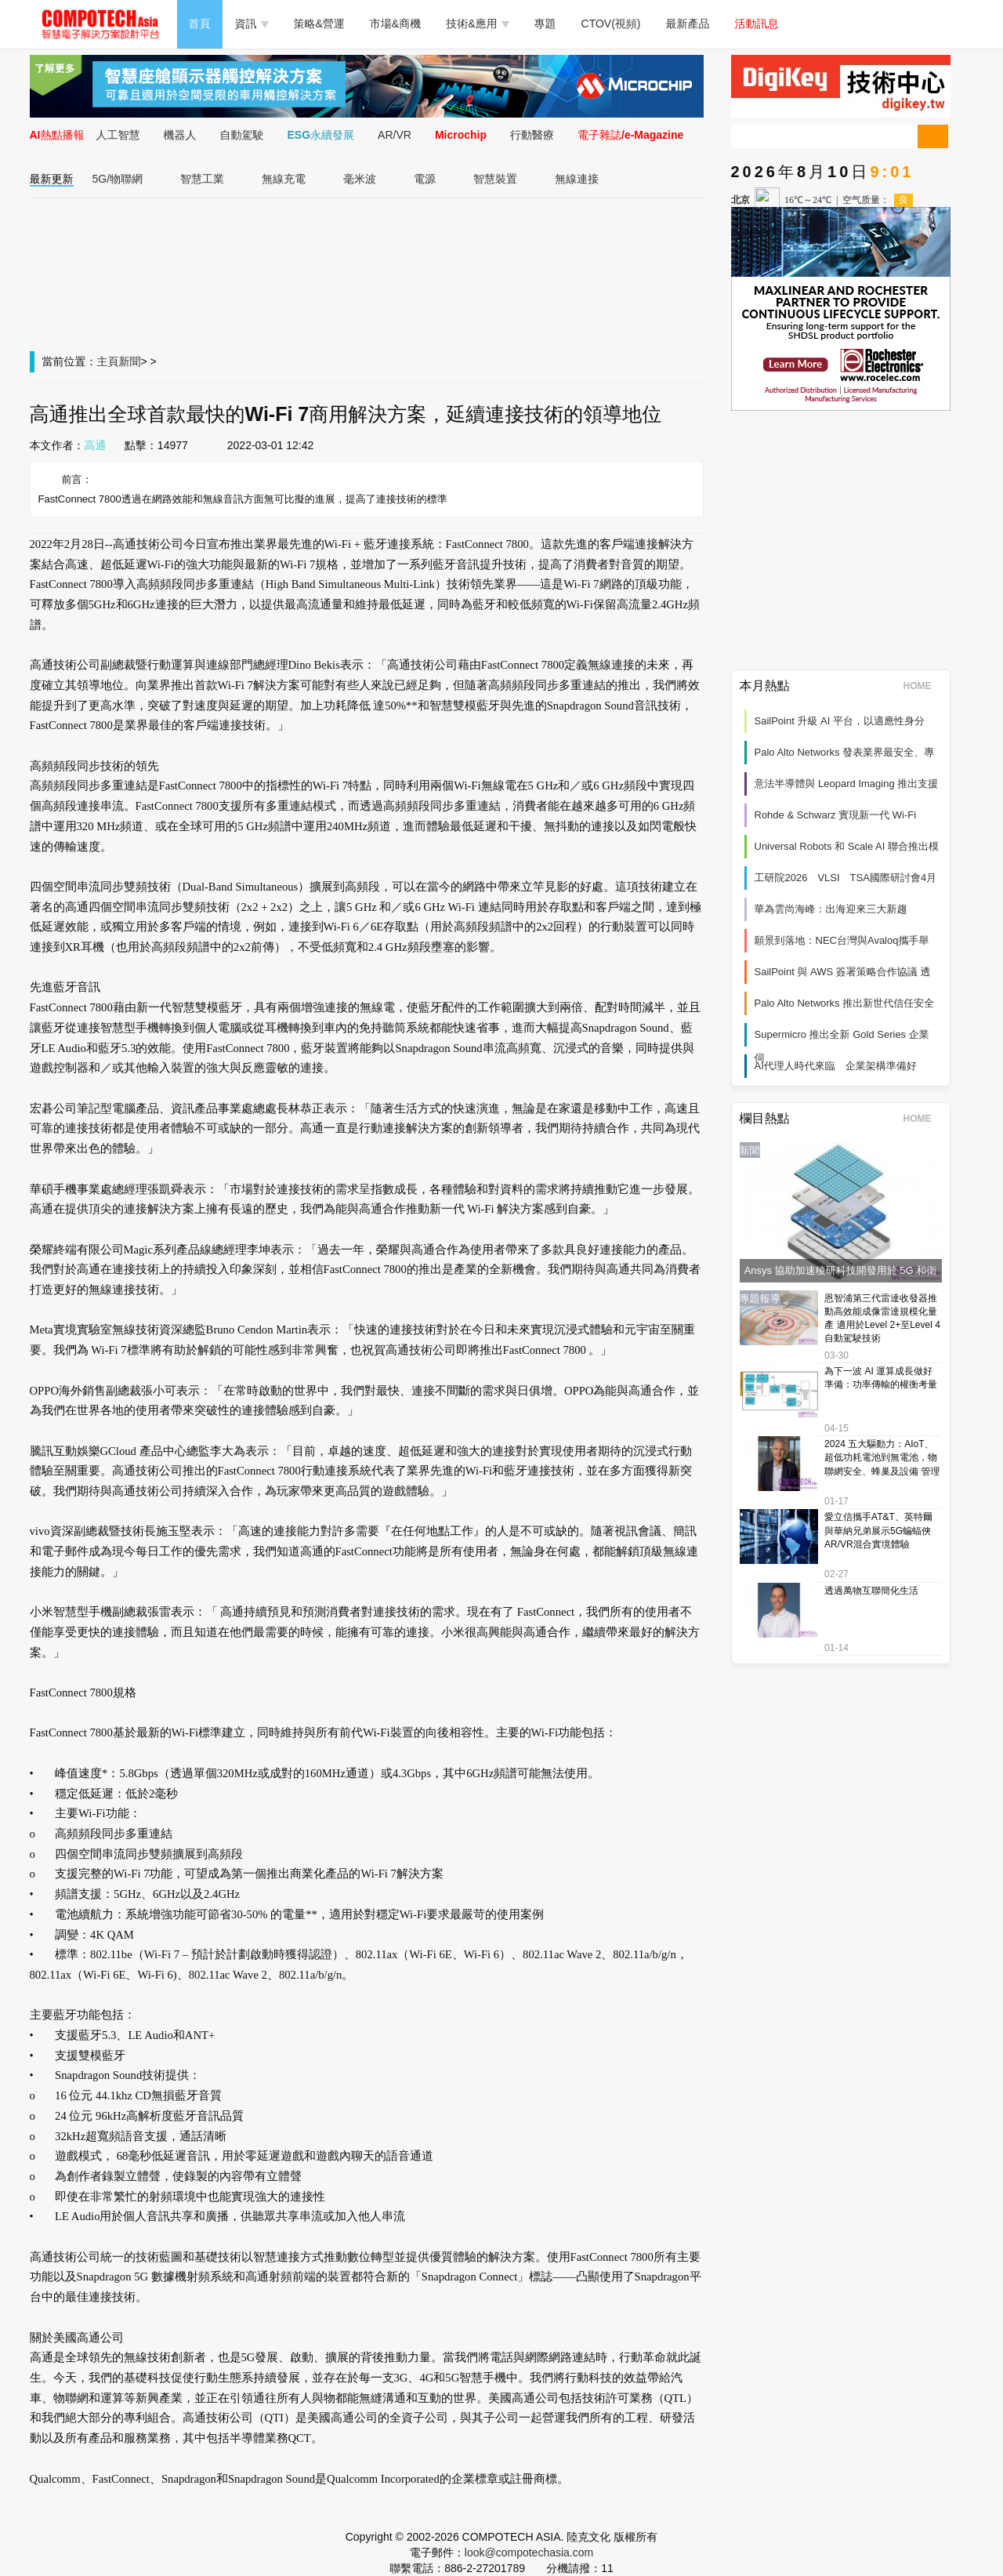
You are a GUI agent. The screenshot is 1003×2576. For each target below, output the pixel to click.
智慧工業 (202, 178)
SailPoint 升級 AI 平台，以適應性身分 (840, 721)
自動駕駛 (242, 135)
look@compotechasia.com (529, 2552)
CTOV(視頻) (611, 23)
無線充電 (284, 178)
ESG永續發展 (321, 135)
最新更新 (52, 178)
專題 (545, 23)
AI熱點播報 (57, 135)
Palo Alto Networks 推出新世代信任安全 (845, 1003)
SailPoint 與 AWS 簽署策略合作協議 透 (843, 972)
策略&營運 (319, 23)
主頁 (108, 361)
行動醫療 (532, 135)
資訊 (252, 23)
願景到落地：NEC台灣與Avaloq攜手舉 (842, 940)
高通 (96, 445)
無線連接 (577, 178)
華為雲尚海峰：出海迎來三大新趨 (831, 909)
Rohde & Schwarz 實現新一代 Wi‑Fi (836, 815)
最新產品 (688, 23)
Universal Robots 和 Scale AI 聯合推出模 (847, 846)
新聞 (130, 361)
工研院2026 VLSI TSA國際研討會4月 (846, 877)
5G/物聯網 (117, 178)
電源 (425, 178)
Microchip (461, 135)
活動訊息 (757, 23)
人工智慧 (118, 135)
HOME (922, 685)
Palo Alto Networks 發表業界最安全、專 (845, 752)
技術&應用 (477, 23)
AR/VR (394, 135)
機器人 (180, 135)
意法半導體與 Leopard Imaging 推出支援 (847, 783)
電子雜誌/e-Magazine (630, 135)
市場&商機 (395, 23)
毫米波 (359, 178)
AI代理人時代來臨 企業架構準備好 (836, 1066)
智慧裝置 (495, 178)
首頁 (200, 23)
